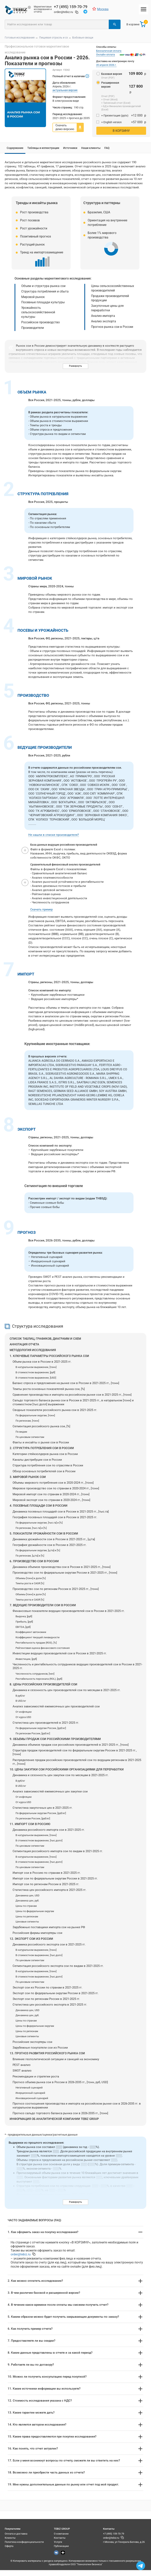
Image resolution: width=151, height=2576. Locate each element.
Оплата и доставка (16, 2539)
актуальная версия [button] (64, 90)
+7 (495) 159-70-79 (113, 2539)
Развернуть (75, 366)
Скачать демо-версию (64, 127)
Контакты (59, 2543)
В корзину (121, 131)
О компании (61, 2539)
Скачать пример (41, 910)
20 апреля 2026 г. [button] (106, 64)
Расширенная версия (107, 84)
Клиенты (10, 2543)
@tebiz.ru (21, 2255)
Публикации (61, 2551)
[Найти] (115, 24)
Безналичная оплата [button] (108, 50)
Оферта (9, 2551)
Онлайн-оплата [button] (105, 54)
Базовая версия (109, 73)
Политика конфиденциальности (24, 2548)
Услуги (58, 2548)
